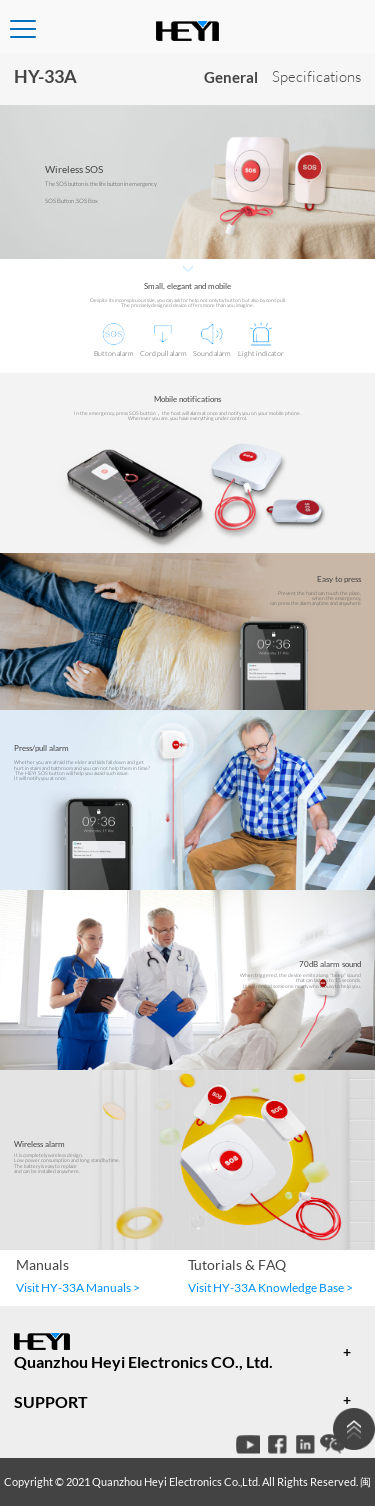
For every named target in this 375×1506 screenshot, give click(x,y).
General (231, 77)
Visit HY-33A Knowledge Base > (270, 1287)
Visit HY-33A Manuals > (78, 1287)
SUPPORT (51, 1401)
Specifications (316, 76)
